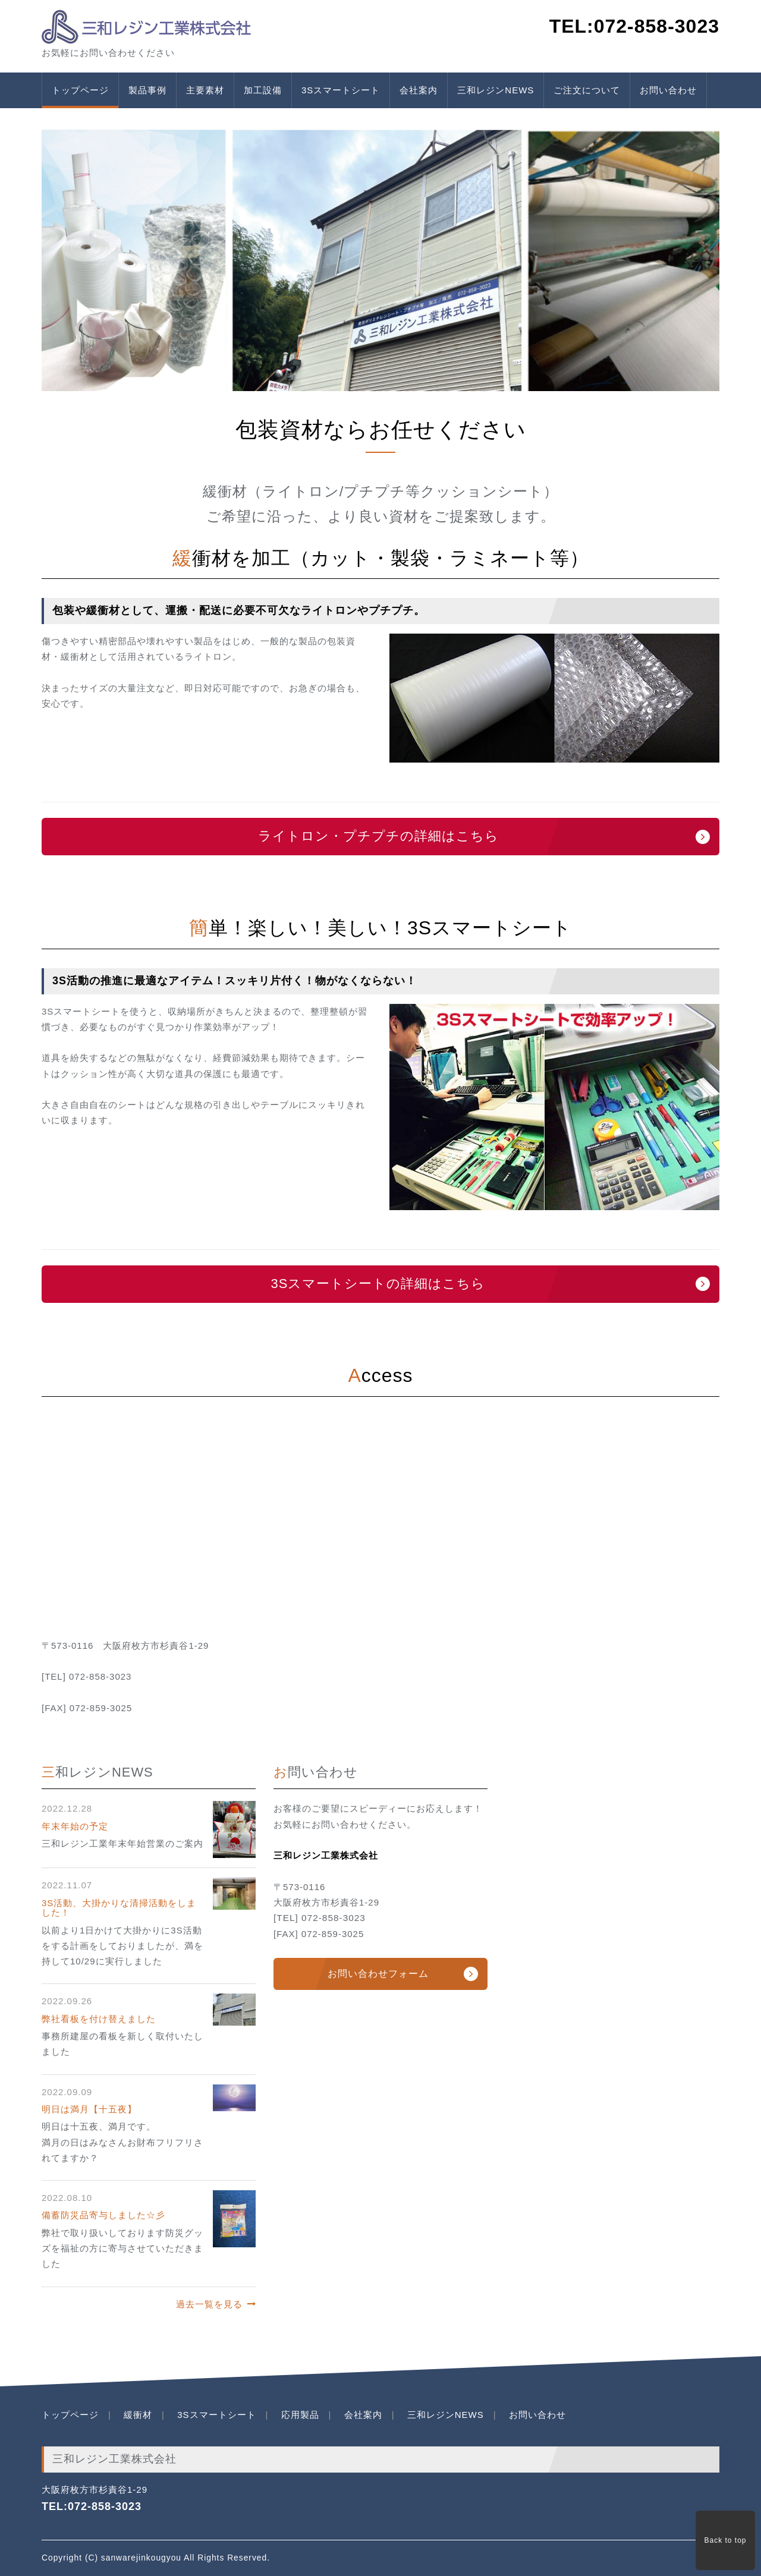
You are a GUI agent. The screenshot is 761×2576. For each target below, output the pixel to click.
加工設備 (263, 90)
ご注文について (587, 90)
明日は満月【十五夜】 (89, 2109)
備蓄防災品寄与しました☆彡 (103, 2215)
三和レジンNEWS (495, 90)
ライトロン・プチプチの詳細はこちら (378, 836)
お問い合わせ (668, 90)
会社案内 (419, 90)
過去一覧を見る (209, 2304)
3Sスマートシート (340, 90)
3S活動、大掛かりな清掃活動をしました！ (119, 1908)
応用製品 (300, 2415)
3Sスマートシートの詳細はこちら (378, 1283)
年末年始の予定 (75, 1826)
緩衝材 (138, 2415)
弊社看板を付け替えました (99, 2019)
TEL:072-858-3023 (91, 2506)
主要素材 (205, 90)
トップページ (80, 90)
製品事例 (147, 90)
